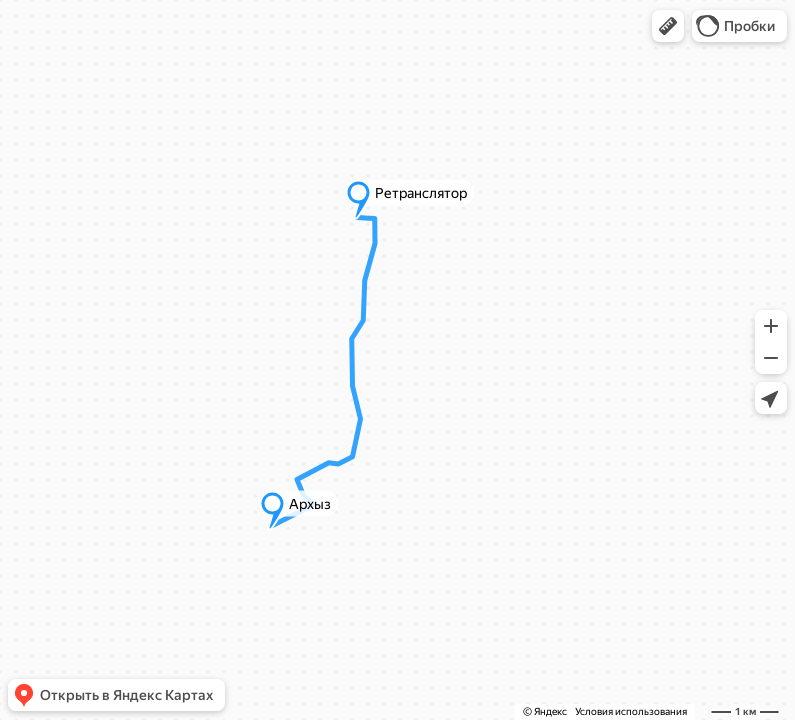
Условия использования (631, 711)
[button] (668, 26)
